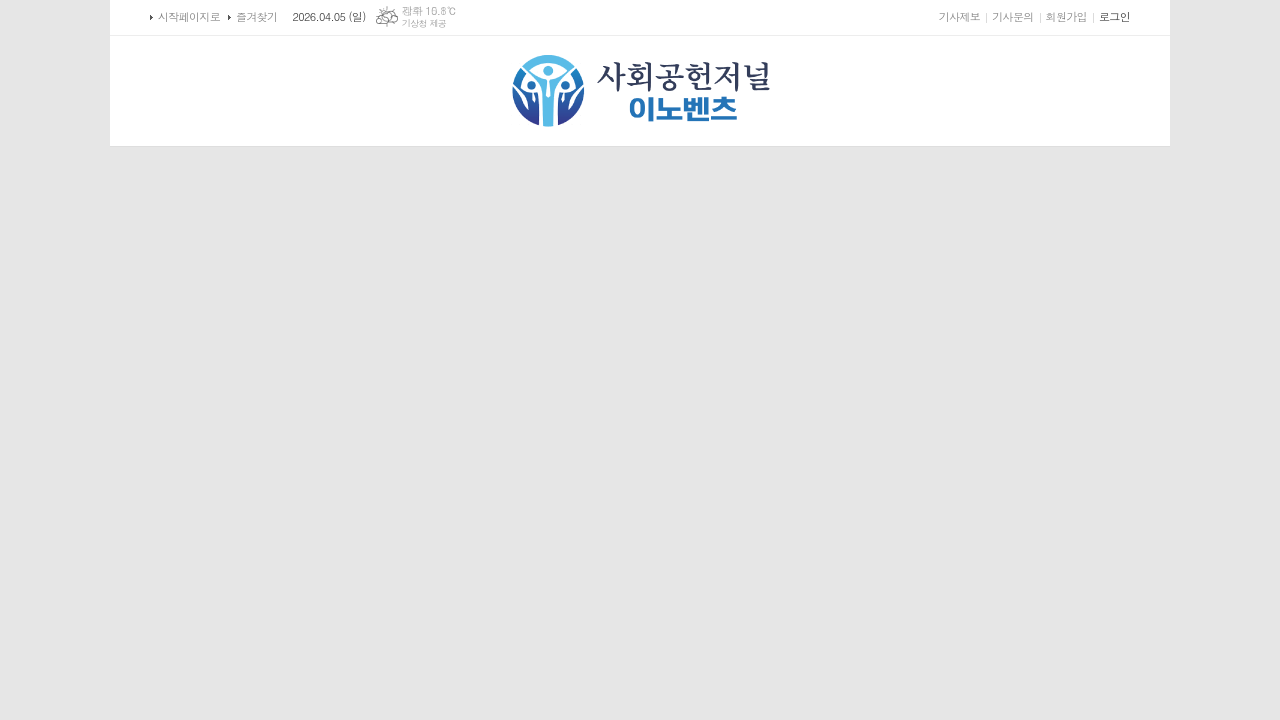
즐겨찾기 (256, 16)
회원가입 (1066, 16)
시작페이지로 (189, 16)
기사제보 (959, 16)
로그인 (1114, 16)
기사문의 (1012, 16)
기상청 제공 (424, 23)
